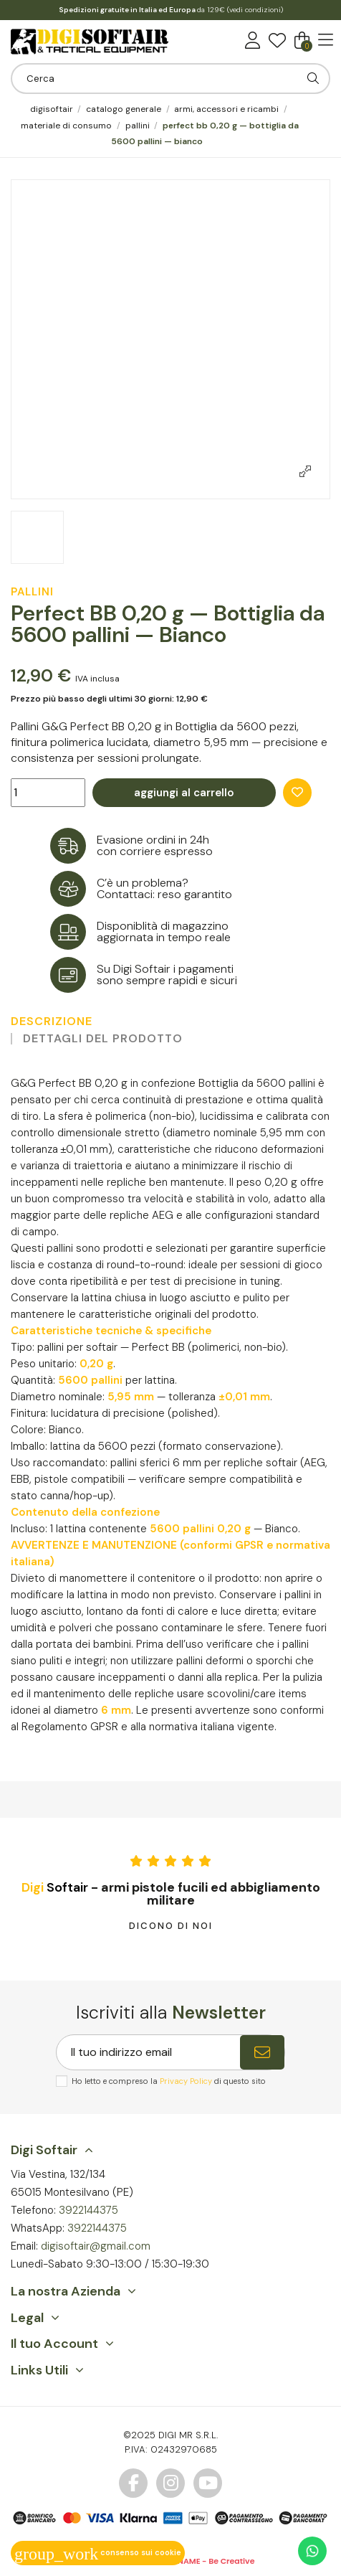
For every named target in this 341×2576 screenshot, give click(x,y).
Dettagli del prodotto (103, 1038)
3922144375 (88, 2210)
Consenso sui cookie (97, 2552)
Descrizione (51, 1021)
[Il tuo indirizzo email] (148, 2052)
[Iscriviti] (262, 2052)
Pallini (32, 592)
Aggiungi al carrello (184, 792)
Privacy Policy (186, 2081)
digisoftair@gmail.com (95, 2246)
